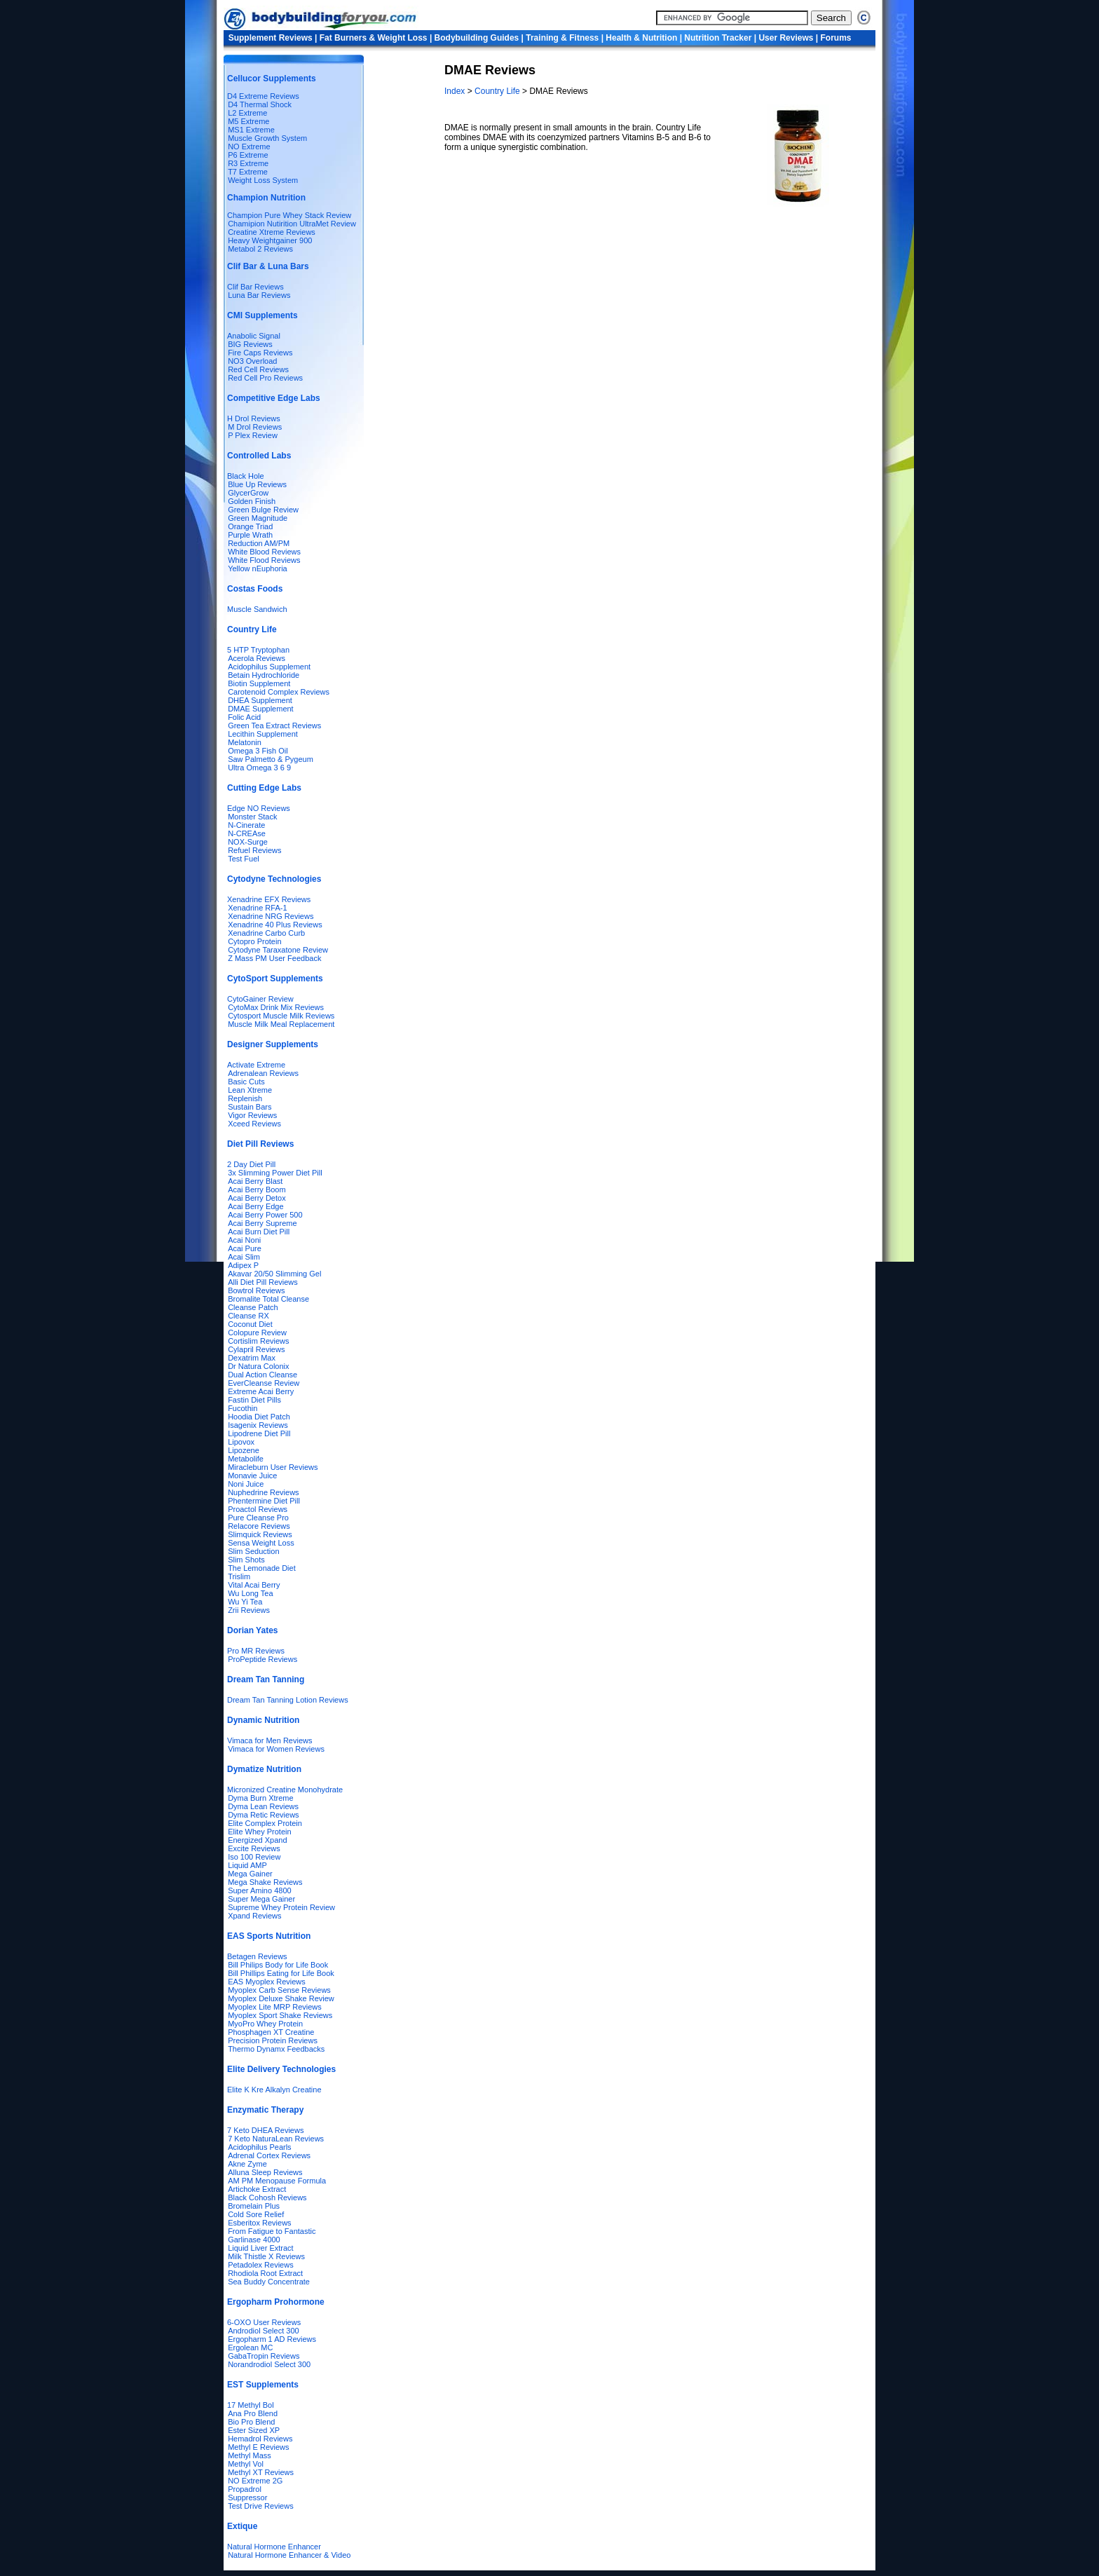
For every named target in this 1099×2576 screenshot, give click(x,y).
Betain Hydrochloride (263, 675)
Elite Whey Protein (259, 1831)
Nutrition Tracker (717, 38)
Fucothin (242, 1408)
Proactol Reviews (257, 1509)
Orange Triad (250, 526)
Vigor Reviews (252, 1115)
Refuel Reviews (254, 850)
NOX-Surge (248, 842)
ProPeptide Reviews (262, 1659)
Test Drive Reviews (261, 2506)
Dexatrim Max (251, 1358)
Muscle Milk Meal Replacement (281, 1024)
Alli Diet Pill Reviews (263, 1282)
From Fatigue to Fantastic (271, 2231)
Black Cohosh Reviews (267, 2197)
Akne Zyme (247, 2164)
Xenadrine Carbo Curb (266, 933)
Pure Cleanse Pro (258, 1517)
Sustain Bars (249, 1107)
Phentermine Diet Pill (264, 1501)
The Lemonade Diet (262, 1568)
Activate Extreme (256, 1065)
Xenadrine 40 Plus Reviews (275, 924)
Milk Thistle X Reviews (266, 2256)
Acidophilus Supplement (269, 666)
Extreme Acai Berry (261, 1391)
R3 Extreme (248, 163)
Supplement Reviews (270, 38)
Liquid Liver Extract (261, 2248)
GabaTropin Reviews (263, 2356)
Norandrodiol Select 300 (269, 2364)
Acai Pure (244, 1248)
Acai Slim (244, 1257)
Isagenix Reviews (258, 1425)
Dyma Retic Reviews (263, 1815)
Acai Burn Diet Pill (258, 1231)
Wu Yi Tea (245, 1601)
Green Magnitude (257, 518)
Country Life (498, 91)
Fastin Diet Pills (254, 1400)
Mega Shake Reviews (265, 1882)
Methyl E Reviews (258, 2447)
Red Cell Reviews (258, 369)
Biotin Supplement (259, 683)
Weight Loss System (263, 180)
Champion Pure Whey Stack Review (289, 215)
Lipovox (241, 1442)
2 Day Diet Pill (251, 1164)
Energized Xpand (257, 1840)
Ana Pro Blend (253, 2413)
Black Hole (245, 476)
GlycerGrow (248, 493)
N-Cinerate (246, 825)
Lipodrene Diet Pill (259, 1433)
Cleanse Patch (253, 1307)
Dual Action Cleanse (262, 1374)
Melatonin (244, 742)
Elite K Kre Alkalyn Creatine (274, 2089)
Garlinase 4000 (254, 2239)
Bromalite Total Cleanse (268, 1299)
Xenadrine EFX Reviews (268, 899)
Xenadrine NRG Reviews (270, 916)
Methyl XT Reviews (261, 2472)
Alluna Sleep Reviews (265, 2172)
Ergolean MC (250, 2347)
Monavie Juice (252, 1475)
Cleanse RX (248, 1315)
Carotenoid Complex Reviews (278, 692)
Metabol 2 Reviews (260, 249)
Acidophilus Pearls (260, 2147)
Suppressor (247, 2497)
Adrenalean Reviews (263, 1073)
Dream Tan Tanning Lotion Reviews (287, 1700)
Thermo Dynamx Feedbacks (276, 2049)
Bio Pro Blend (251, 2422)
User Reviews (785, 38)
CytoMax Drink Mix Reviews (276, 1007)
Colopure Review (257, 1332)
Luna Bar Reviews (259, 295)
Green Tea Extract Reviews (274, 725)
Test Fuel (243, 858)
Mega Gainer (250, 1873)
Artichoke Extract (257, 2189)
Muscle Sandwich (257, 609)
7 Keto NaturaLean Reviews (276, 2138)
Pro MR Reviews (256, 1651)
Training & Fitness (562, 38)
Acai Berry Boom (257, 1189)
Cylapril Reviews (256, 1349)
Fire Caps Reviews (260, 352)
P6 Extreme (248, 155)
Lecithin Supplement (263, 734)
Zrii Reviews (249, 1610)
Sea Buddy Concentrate (269, 2281)
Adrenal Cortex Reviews (269, 2155)
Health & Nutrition (641, 38)
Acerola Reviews (256, 658)
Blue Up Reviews (257, 484)
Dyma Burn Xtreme (261, 1798)
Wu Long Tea (250, 1593)
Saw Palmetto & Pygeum (270, 759)
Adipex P (243, 1265)
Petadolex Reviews (261, 2265)
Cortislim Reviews (258, 1341)
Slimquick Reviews (260, 1534)
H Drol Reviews (253, 418)
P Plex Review (253, 435)
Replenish (245, 1098)
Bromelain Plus (254, 2206)
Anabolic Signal (253, 336)
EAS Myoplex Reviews (267, 1981)
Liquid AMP (247, 1865)
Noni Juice (246, 1484)
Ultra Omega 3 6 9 (259, 767)
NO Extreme (249, 146)
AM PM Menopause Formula (277, 2180)
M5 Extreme (248, 121)
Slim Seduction (253, 1551)
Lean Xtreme (250, 1090)
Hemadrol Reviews (260, 2438)
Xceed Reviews (254, 1123)
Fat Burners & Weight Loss (374, 38)
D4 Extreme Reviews (263, 96)
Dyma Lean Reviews (263, 1806)
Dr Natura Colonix (258, 1366)
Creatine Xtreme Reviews (271, 232)
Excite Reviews (254, 1848)
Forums (836, 38)
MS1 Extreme (251, 129)
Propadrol (244, 2489)
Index (455, 91)
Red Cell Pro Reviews (265, 378)
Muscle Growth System (267, 138)
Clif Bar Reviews (255, 286)
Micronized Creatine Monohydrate (285, 1789)
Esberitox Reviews (259, 2223)
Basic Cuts (246, 1081)
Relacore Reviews (259, 1526)
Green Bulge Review (263, 509)
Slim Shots (246, 1559)
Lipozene (243, 1450)
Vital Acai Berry (254, 1585)
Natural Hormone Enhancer (274, 2546)
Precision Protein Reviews (273, 2040)
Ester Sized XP (254, 2430)
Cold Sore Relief (256, 2214)
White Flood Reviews (264, 560)
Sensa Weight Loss (261, 1543)
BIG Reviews (250, 344)
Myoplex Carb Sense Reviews (279, 1990)
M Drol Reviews (255, 427)
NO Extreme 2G (255, 2480)
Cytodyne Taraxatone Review (278, 950)
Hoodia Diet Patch (259, 1416)
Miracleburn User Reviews (273, 1467)
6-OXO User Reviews (264, 2322)
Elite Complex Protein (265, 1823)
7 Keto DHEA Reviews (265, 2130)
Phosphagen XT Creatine (271, 2032)
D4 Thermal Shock (260, 104)
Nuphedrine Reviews (263, 1492)
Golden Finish (251, 501)
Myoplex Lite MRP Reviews (275, 2007)
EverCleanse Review (263, 1383)
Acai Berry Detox (257, 1198)
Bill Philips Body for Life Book (278, 1965)
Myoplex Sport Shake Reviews (280, 2015)
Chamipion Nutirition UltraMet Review (292, 223)
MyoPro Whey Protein (265, 2023)
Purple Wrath (250, 535)
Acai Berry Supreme (262, 1223)
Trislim (239, 1576)
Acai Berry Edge (255, 1206)
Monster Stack (252, 816)
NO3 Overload (252, 361)
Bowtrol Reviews (256, 1290)
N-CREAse (247, 833)
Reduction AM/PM (258, 543)
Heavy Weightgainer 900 (270, 240)
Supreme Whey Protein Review (281, 1907)
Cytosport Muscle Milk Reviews (281, 1015)
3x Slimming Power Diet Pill (275, 1172)
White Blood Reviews (264, 551)
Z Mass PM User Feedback (274, 958)
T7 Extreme (248, 172)
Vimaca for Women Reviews (276, 1749)
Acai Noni (244, 1240)
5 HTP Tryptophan (258, 650)
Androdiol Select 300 (263, 2330)
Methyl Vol (246, 2464)
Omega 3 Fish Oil (258, 751)
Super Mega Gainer (261, 1899)
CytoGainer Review (260, 999)
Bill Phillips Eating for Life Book (281, 1973)
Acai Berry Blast (255, 1181)
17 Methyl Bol (250, 2405)
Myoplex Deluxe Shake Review (281, 1998)
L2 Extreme (247, 113)
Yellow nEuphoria (257, 568)
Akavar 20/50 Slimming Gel (274, 1273)
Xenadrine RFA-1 (257, 908)
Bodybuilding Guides (477, 38)
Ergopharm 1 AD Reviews (272, 2339)
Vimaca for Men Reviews (269, 1740)
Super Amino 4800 (260, 1890)
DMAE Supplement (261, 708)
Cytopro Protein (254, 941)
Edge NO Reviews (258, 808)
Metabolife (246, 1458)
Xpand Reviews (254, 1915)
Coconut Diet (250, 1324)
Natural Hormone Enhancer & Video (289, 2555)
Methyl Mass (249, 2455)
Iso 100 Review (254, 1857)
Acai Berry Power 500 (265, 1215)
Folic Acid (244, 717)
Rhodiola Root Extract (265, 2273)
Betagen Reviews (257, 1956)
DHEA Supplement (260, 700)
